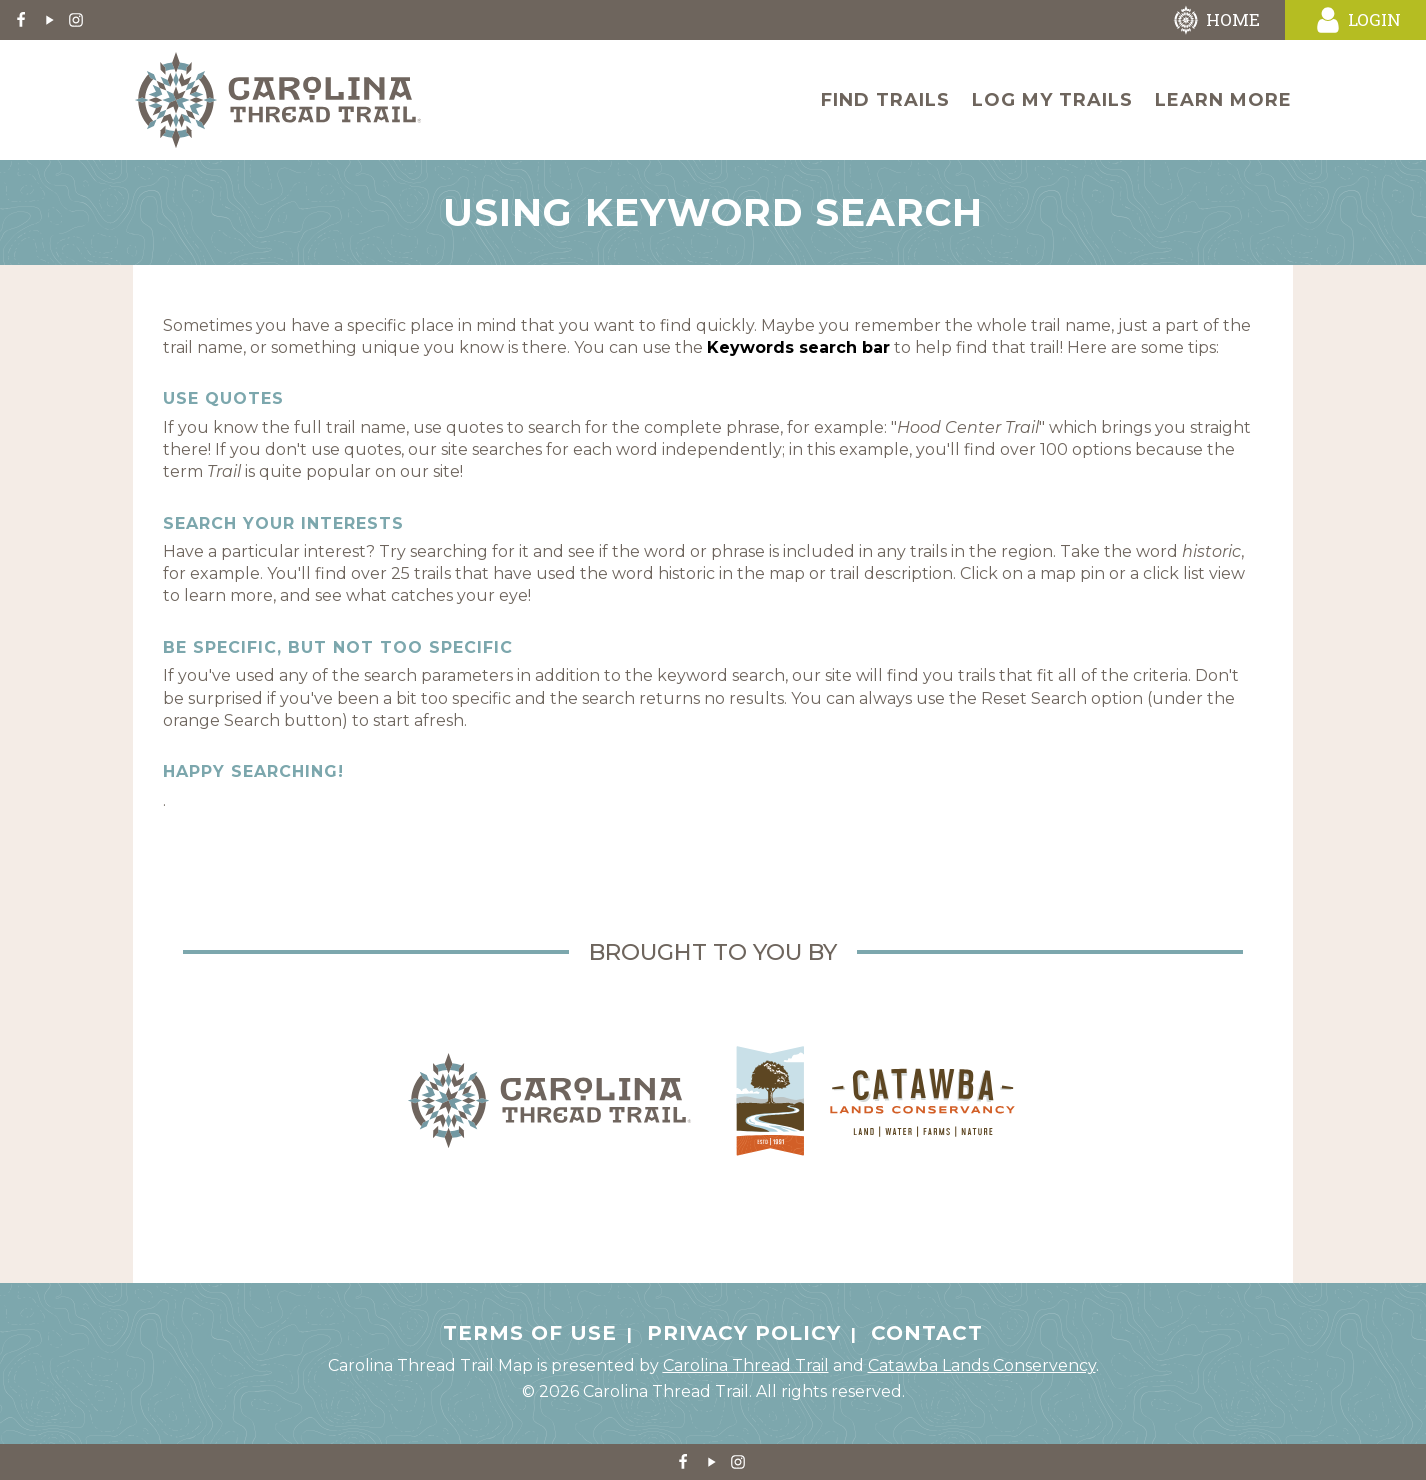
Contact (927, 1333)
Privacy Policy (744, 1333)
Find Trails (885, 100)
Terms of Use (530, 1333)
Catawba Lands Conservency (982, 1365)
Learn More (1223, 100)
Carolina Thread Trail (746, 1365)
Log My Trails (1052, 100)
